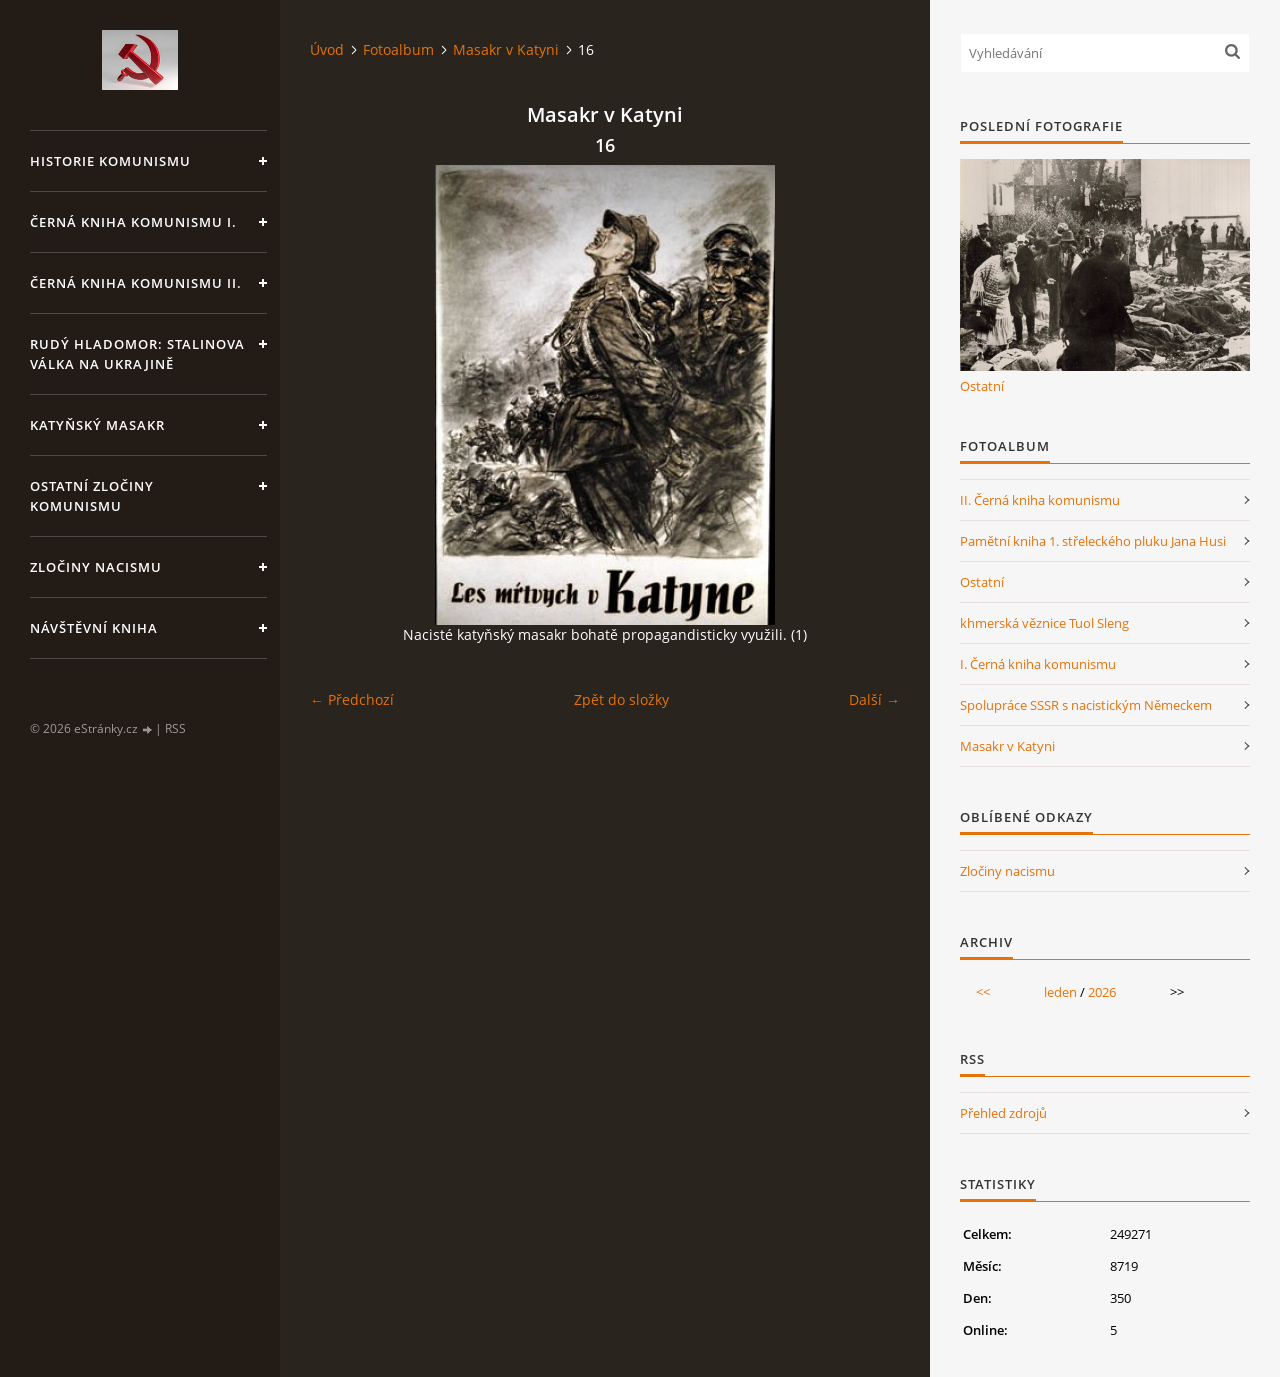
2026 (1102, 992)
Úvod (327, 49)
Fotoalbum (398, 49)
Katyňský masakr (97, 425)
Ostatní (982, 386)
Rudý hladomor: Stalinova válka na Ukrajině (137, 354)
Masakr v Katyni (506, 49)
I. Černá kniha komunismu (1038, 664)
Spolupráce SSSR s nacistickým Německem (1086, 705)
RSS (175, 728)
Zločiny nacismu (96, 567)
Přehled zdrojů (1003, 1113)
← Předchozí (352, 699)
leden (1060, 992)
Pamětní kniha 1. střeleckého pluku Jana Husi (1093, 541)
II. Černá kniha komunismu (1040, 500)
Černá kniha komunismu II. (136, 283)
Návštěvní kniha (94, 628)
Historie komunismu (110, 161)
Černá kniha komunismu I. (133, 222)
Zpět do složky (621, 699)
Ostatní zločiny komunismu (92, 496)
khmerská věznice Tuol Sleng (1044, 623)
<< (983, 992)
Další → (874, 699)
